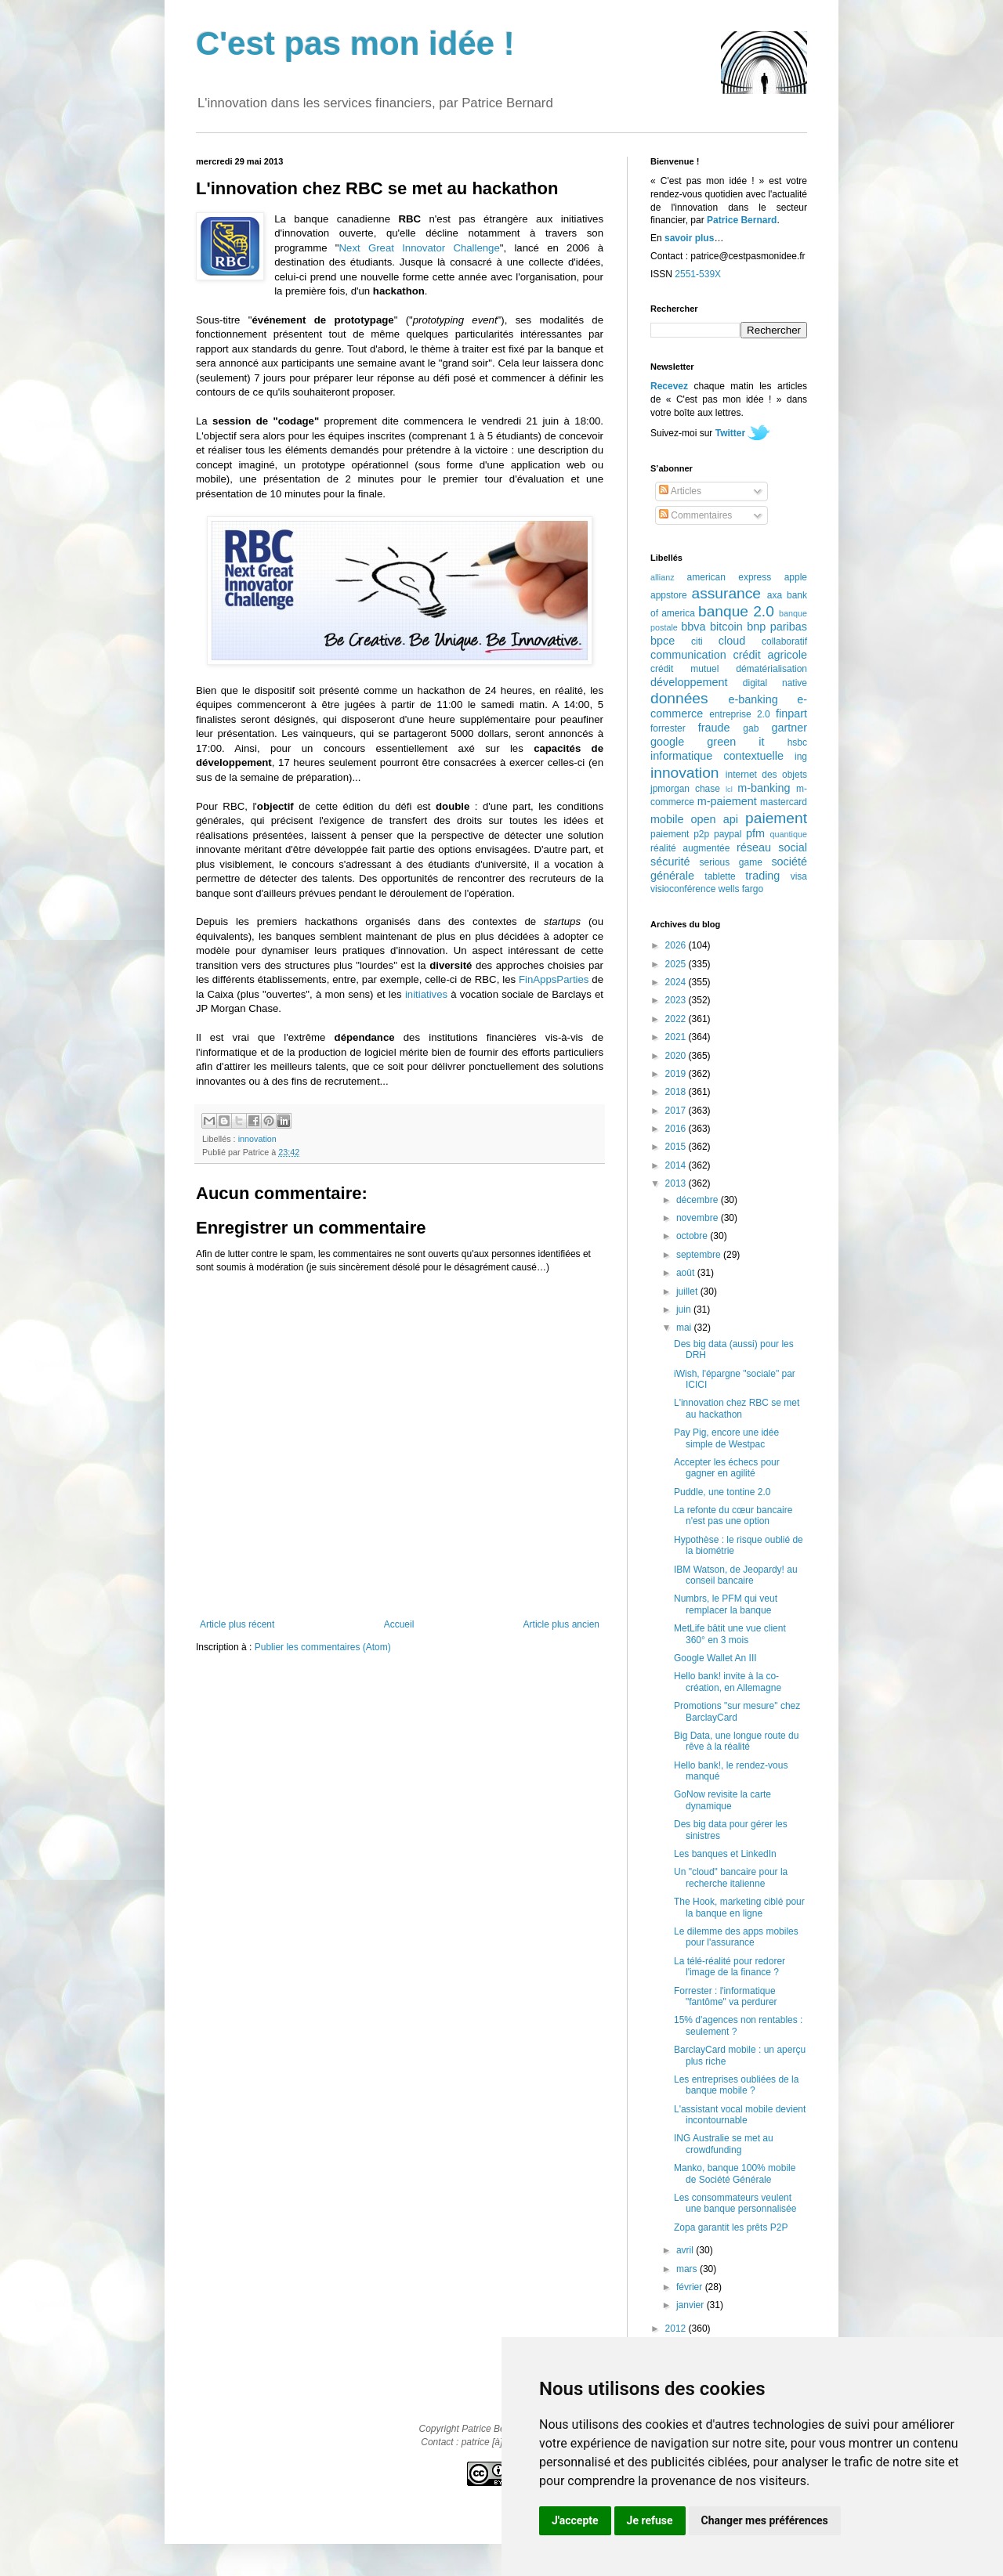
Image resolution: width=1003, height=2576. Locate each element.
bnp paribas (777, 626)
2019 (677, 1073)
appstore (668, 595)
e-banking (752, 699)
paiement (776, 818)
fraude (714, 727)
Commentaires (695, 515)
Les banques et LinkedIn (725, 1853)
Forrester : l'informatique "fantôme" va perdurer (725, 1996)
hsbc (797, 742)
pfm (755, 833)
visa (799, 876)
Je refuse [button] (650, 2520)
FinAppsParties (553, 979)
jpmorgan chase (685, 788)
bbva (693, 626)
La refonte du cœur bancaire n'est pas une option (733, 1515)
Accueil (399, 1624)
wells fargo (741, 888)
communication (688, 655)
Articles (680, 491)
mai (685, 1327)
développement (688, 682)
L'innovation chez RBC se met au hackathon (736, 1408)
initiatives (426, 994)
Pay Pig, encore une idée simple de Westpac (726, 1438)
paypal (727, 834)
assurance (727, 593)
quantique (788, 834)
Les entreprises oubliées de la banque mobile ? (736, 2085)
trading (762, 875)
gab (751, 728)
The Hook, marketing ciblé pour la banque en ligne (739, 1907)
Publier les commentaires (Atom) (323, 1647)
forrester (668, 728)
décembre (698, 1199)
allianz (662, 577)
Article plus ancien (561, 1624)
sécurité (670, 861)
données (679, 698)
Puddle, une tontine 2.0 (722, 1492)
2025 (677, 964)
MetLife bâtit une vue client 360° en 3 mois (730, 1634)
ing (801, 756)
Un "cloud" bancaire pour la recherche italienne (731, 1877)
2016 (677, 1128)
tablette (719, 876)
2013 (677, 1183)
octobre (693, 1235)
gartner (789, 727)
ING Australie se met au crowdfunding (723, 2144)
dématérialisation (771, 668)
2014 (677, 1165)
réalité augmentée (690, 848)
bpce (662, 640)
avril (686, 2250)
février (690, 2287)
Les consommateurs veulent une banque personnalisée (735, 2203)
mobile (666, 819)
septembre (699, 1254)
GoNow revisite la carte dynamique (722, 1800)
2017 (677, 1110)
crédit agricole (770, 655)
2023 (677, 1000)
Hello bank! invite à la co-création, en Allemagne (727, 1682)
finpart (791, 713)
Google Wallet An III (715, 1658)
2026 (677, 945)
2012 (677, 2328)
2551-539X (698, 274)
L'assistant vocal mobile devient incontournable (740, 2115)
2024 (677, 982)
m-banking (763, 788)
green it (735, 741)
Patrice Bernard (742, 220)
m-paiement (727, 801)
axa (774, 595)
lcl (729, 789)
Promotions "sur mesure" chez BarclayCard (737, 1711)
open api (714, 819)
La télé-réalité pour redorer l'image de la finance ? (729, 1967)
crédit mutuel (684, 668)
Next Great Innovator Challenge (419, 248)
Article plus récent (237, 1624)
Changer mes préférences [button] (764, 2520)
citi (697, 641)
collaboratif (784, 641)
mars (688, 2268)
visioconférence (682, 888)
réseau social (772, 847)
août (686, 1272)
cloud (732, 640)
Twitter (730, 433)
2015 (677, 1146)
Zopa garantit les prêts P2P (731, 2227)
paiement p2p (679, 834)
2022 (677, 1018)
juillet (688, 1291)
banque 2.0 (736, 611)
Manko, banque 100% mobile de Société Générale (734, 2173)
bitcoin (726, 626)
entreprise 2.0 (739, 714)
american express (729, 577)
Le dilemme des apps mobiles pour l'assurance (736, 1937)
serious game (731, 862)
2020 (677, 1055)
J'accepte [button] (575, 2520)
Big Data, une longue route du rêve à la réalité (736, 1741)
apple (795, 577)
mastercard (783, 802)
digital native (775, 682)
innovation (257, 1138)
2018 (677, 1091)
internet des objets (766, 774)
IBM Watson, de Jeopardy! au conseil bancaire (736, 1575)
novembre (698, 1217)
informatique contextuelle (717, 756)
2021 (677, 1036)
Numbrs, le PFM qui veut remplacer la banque (725, 1604)
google (667, 741)
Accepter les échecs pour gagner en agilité (727, 1468)
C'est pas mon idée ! (355, 43)
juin (684, 1309)
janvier (691, 2305)
